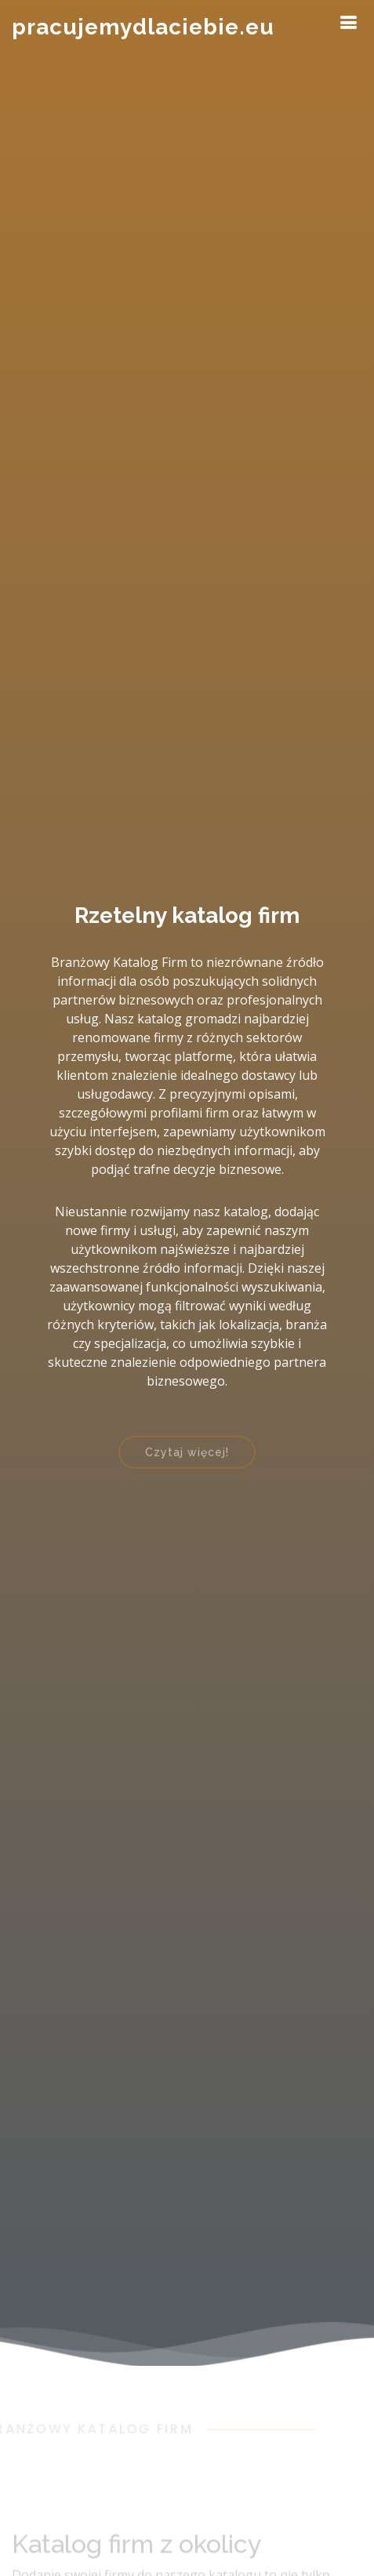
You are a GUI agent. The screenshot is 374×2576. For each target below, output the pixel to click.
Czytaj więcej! (187, 1457)
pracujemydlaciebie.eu (143, 27)
